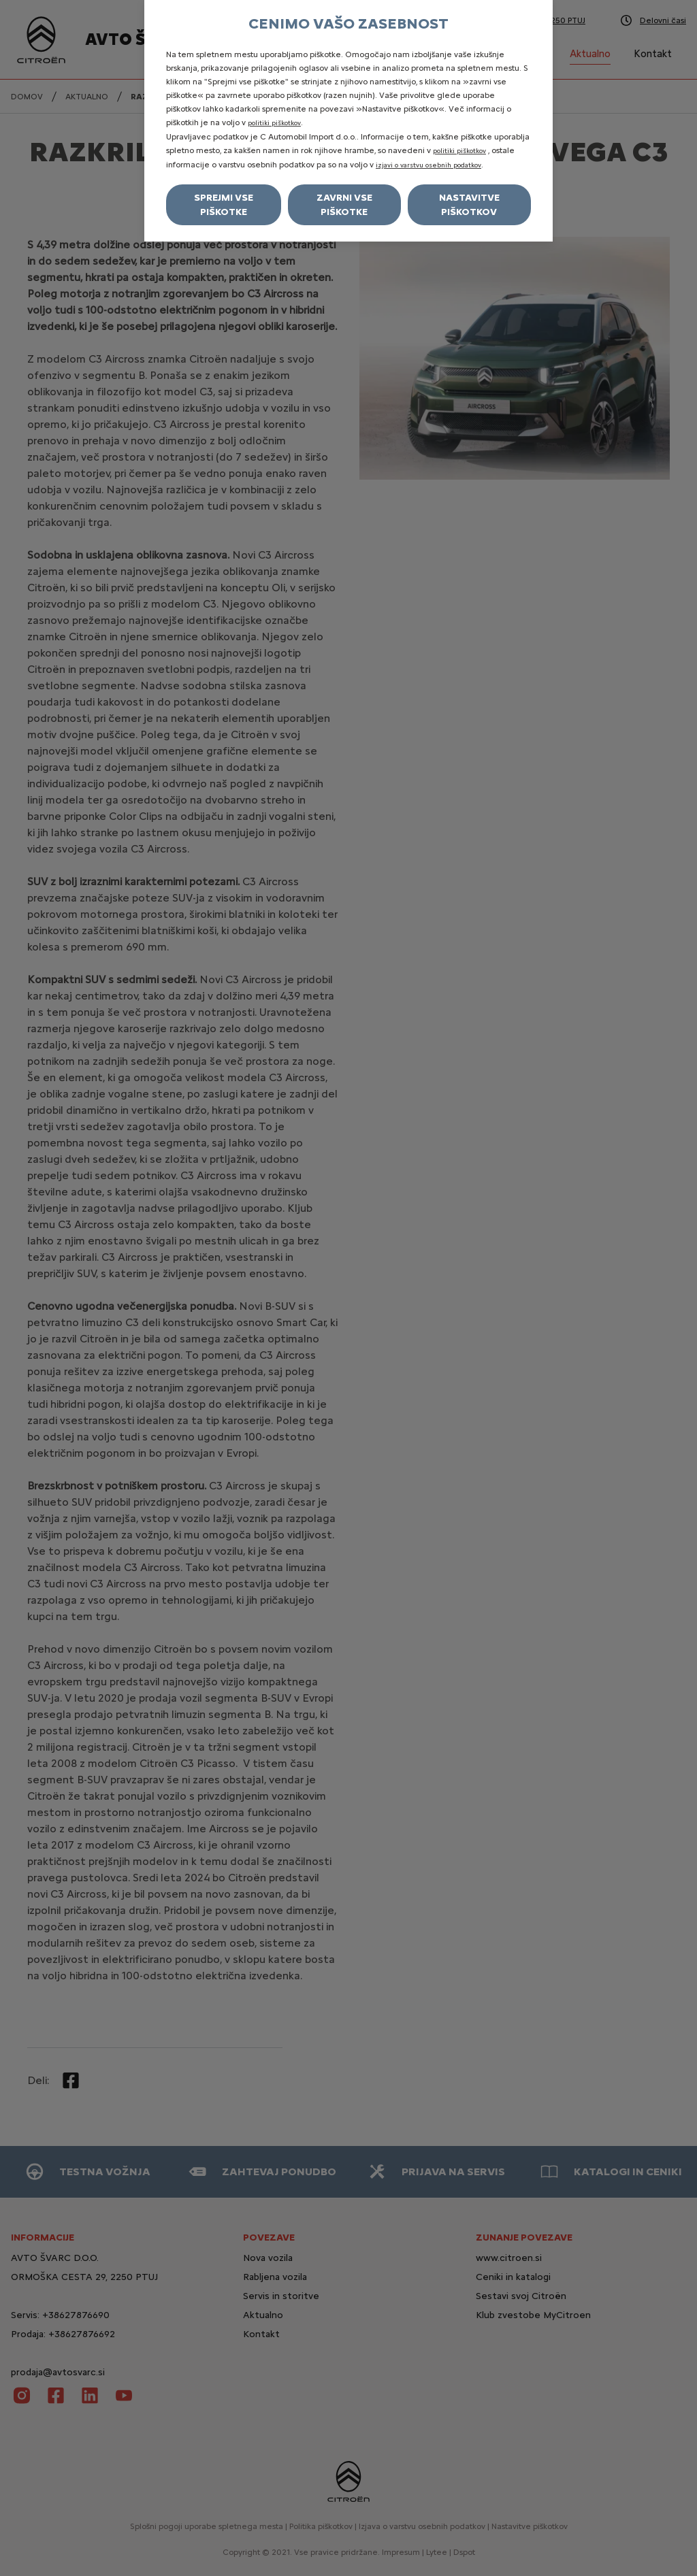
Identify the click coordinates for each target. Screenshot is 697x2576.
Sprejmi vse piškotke (223, 205)
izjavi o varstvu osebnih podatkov (428, 165)
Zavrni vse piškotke (344, 205)
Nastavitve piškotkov (469, 205)
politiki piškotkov (274, 122)
